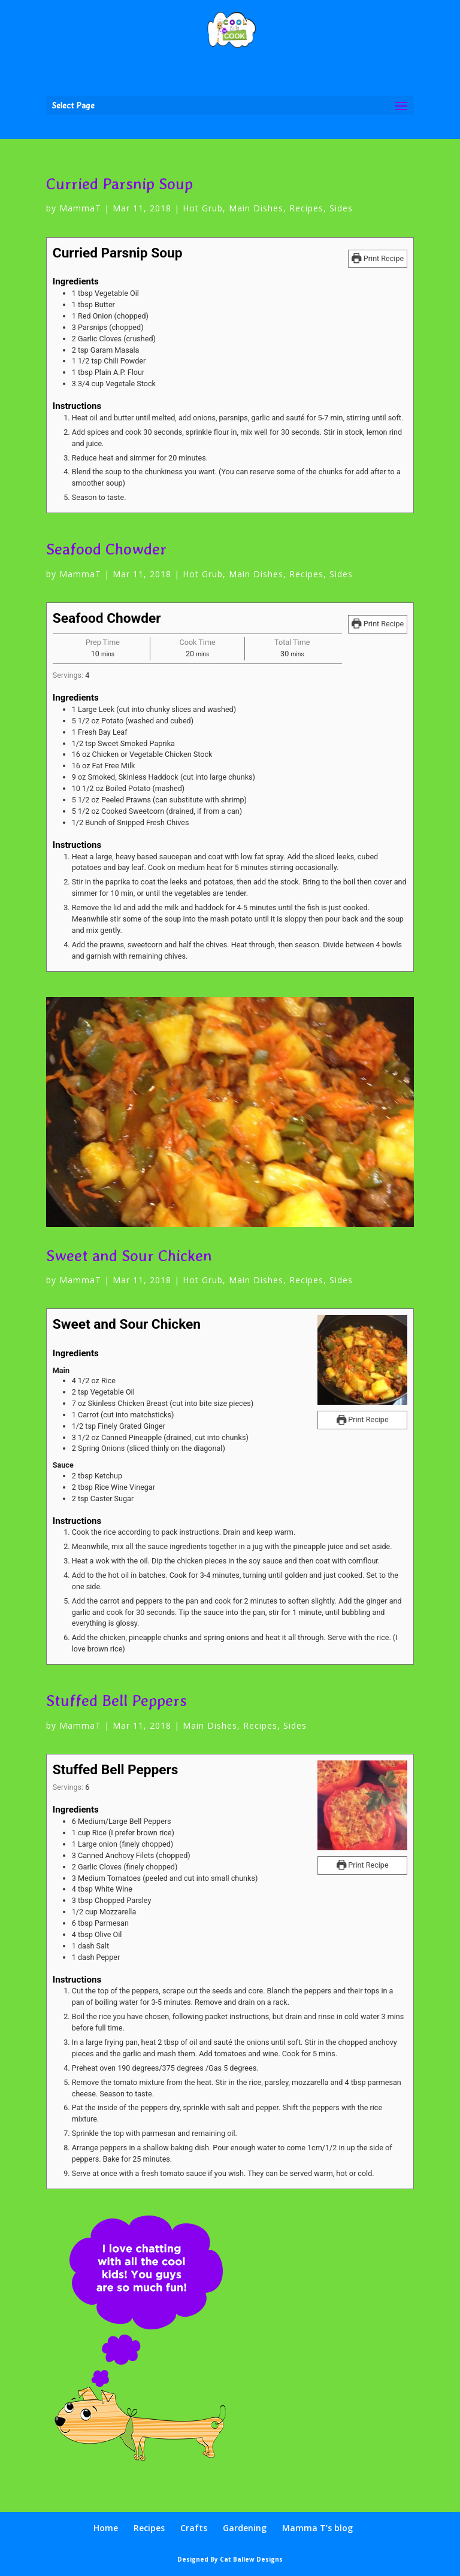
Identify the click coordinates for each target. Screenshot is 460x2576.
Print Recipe (378, 258)
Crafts (193, 2527)
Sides (341, 208)
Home (105, 2527)
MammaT (80, 208)
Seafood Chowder (106, 549)
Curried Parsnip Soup (119, 183)
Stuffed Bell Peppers (116, 1700)
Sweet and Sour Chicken (129, 1255)
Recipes (306, 208)
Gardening (245, 2527)
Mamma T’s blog (317, 2527)
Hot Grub (203, 208)
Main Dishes (256, 208)
